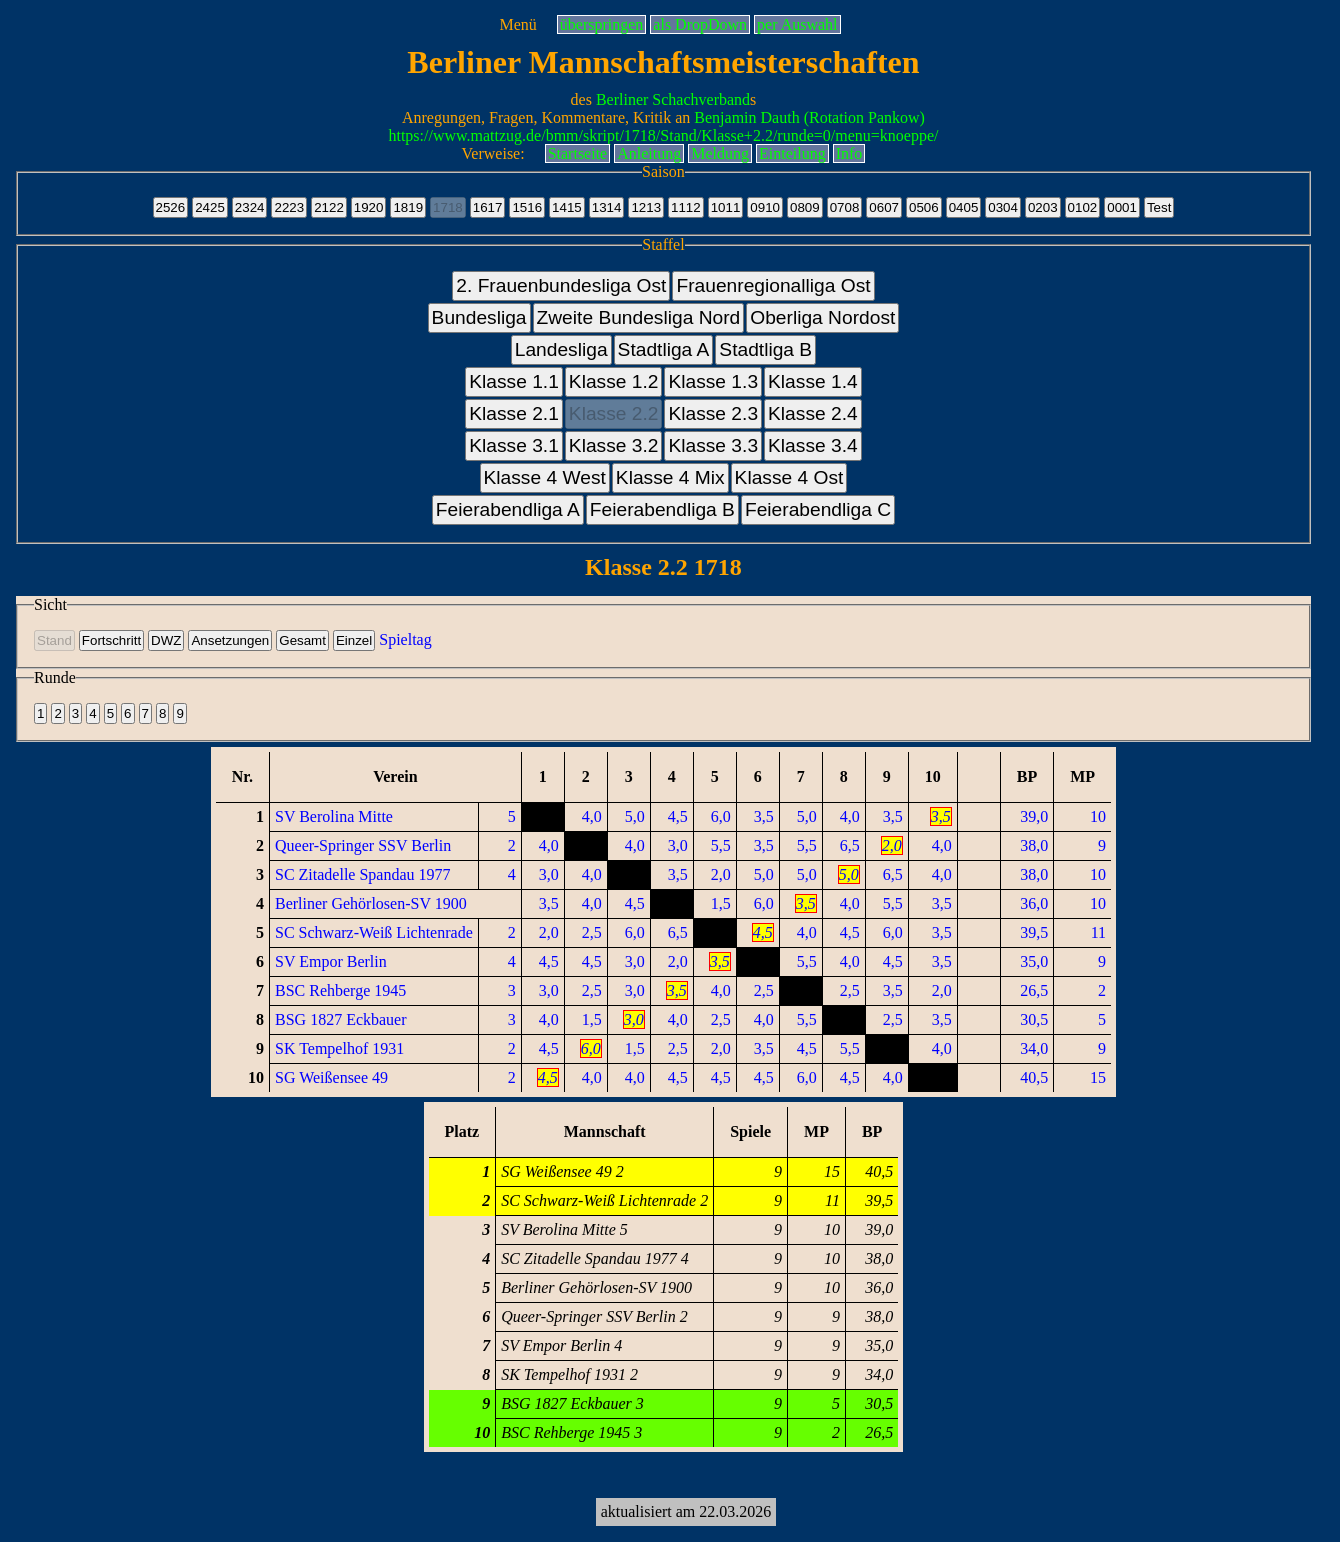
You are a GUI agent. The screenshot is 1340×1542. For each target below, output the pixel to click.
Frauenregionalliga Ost (773, 285)
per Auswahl (797, 24)
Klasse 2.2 (614, 413)
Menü (517, 24)
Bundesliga (479, 317)
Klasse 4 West (545, 477)
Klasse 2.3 (713, 413)
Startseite (578, 153)
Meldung (720, 153)
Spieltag (405, 639)
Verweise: (493, 153)
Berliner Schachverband (673, 99)
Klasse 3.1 (514, 445)
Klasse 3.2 (614, 445)
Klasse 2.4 (813, 413)
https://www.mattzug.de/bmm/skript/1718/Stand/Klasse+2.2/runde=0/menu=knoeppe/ (663, 135)
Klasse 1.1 (514, 381)
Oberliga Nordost (822, 317)
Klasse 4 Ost (789, 477)
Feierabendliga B (662, 509)
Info (849, 153)
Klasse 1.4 (813, 381)
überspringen (602, 24)
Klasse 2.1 (514, 413)
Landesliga (561, 349)
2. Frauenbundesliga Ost (561, 285)
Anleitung (649, 153)
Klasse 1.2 (614, 381)
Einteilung (792, 153)
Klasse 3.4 (813, 445)
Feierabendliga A (508, 509)
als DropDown (700, 24)
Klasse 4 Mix (670, 477)
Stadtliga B (765, 349)
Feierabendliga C (818, 509)
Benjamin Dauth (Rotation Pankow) (809, 117)
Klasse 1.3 (713, 381)
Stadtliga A (664, 349)
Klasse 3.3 (713, 445)
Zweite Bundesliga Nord (639, 317)
